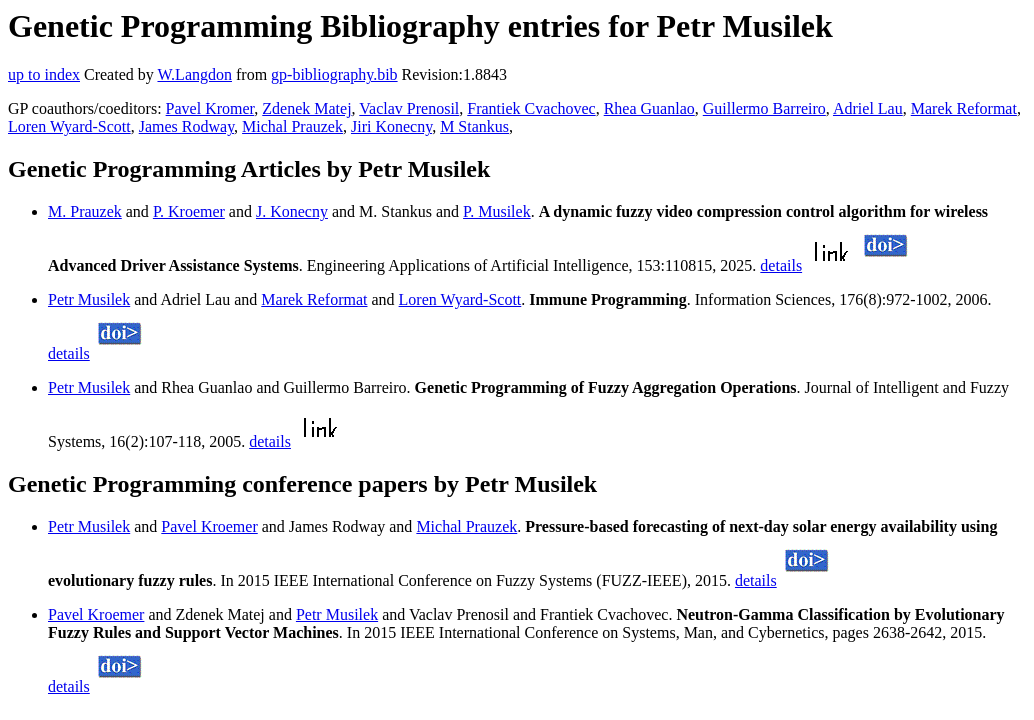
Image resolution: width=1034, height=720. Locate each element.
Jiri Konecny (391, 126)
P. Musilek (497, 211)
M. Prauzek (85, 211)
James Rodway (186, 126)
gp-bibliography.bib (334, 74)
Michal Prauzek (292, 126)
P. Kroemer (189, 211)
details (781, 265)
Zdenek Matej (306, 108)
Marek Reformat (964, 108)
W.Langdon (194, 74)
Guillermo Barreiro (764, 108)
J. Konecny (292, 211)
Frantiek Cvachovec (531, 108)
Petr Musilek (89, 299)
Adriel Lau (868, 108)
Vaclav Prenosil (409, 108)
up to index (44, 74)
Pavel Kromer (210, 108)
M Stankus (474, 126)
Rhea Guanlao (649, 108)
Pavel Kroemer (209, 526)
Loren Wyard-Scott (69, 126)
